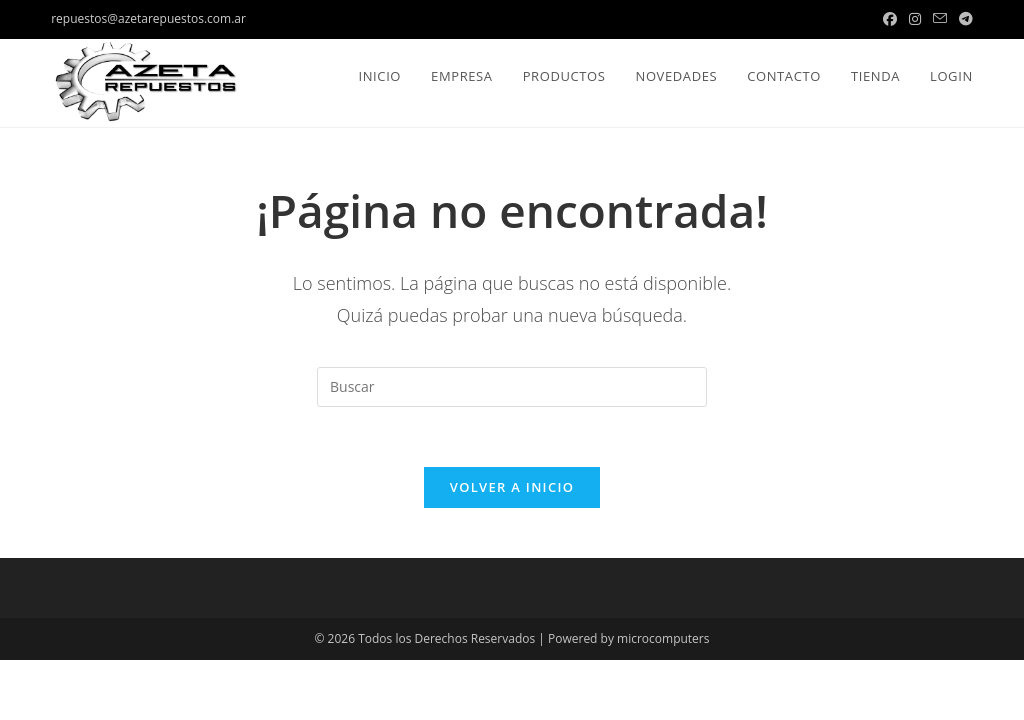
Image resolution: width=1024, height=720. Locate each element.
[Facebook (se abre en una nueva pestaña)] (890, 19)
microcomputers (663, 638)
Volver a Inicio (512, 487)
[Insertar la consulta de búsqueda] (512, 387)
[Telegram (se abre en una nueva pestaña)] (963, 19)
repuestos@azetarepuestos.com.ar (148, 18)
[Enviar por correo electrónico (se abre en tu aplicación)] (940, 19)
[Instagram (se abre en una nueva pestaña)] (915, 19)
